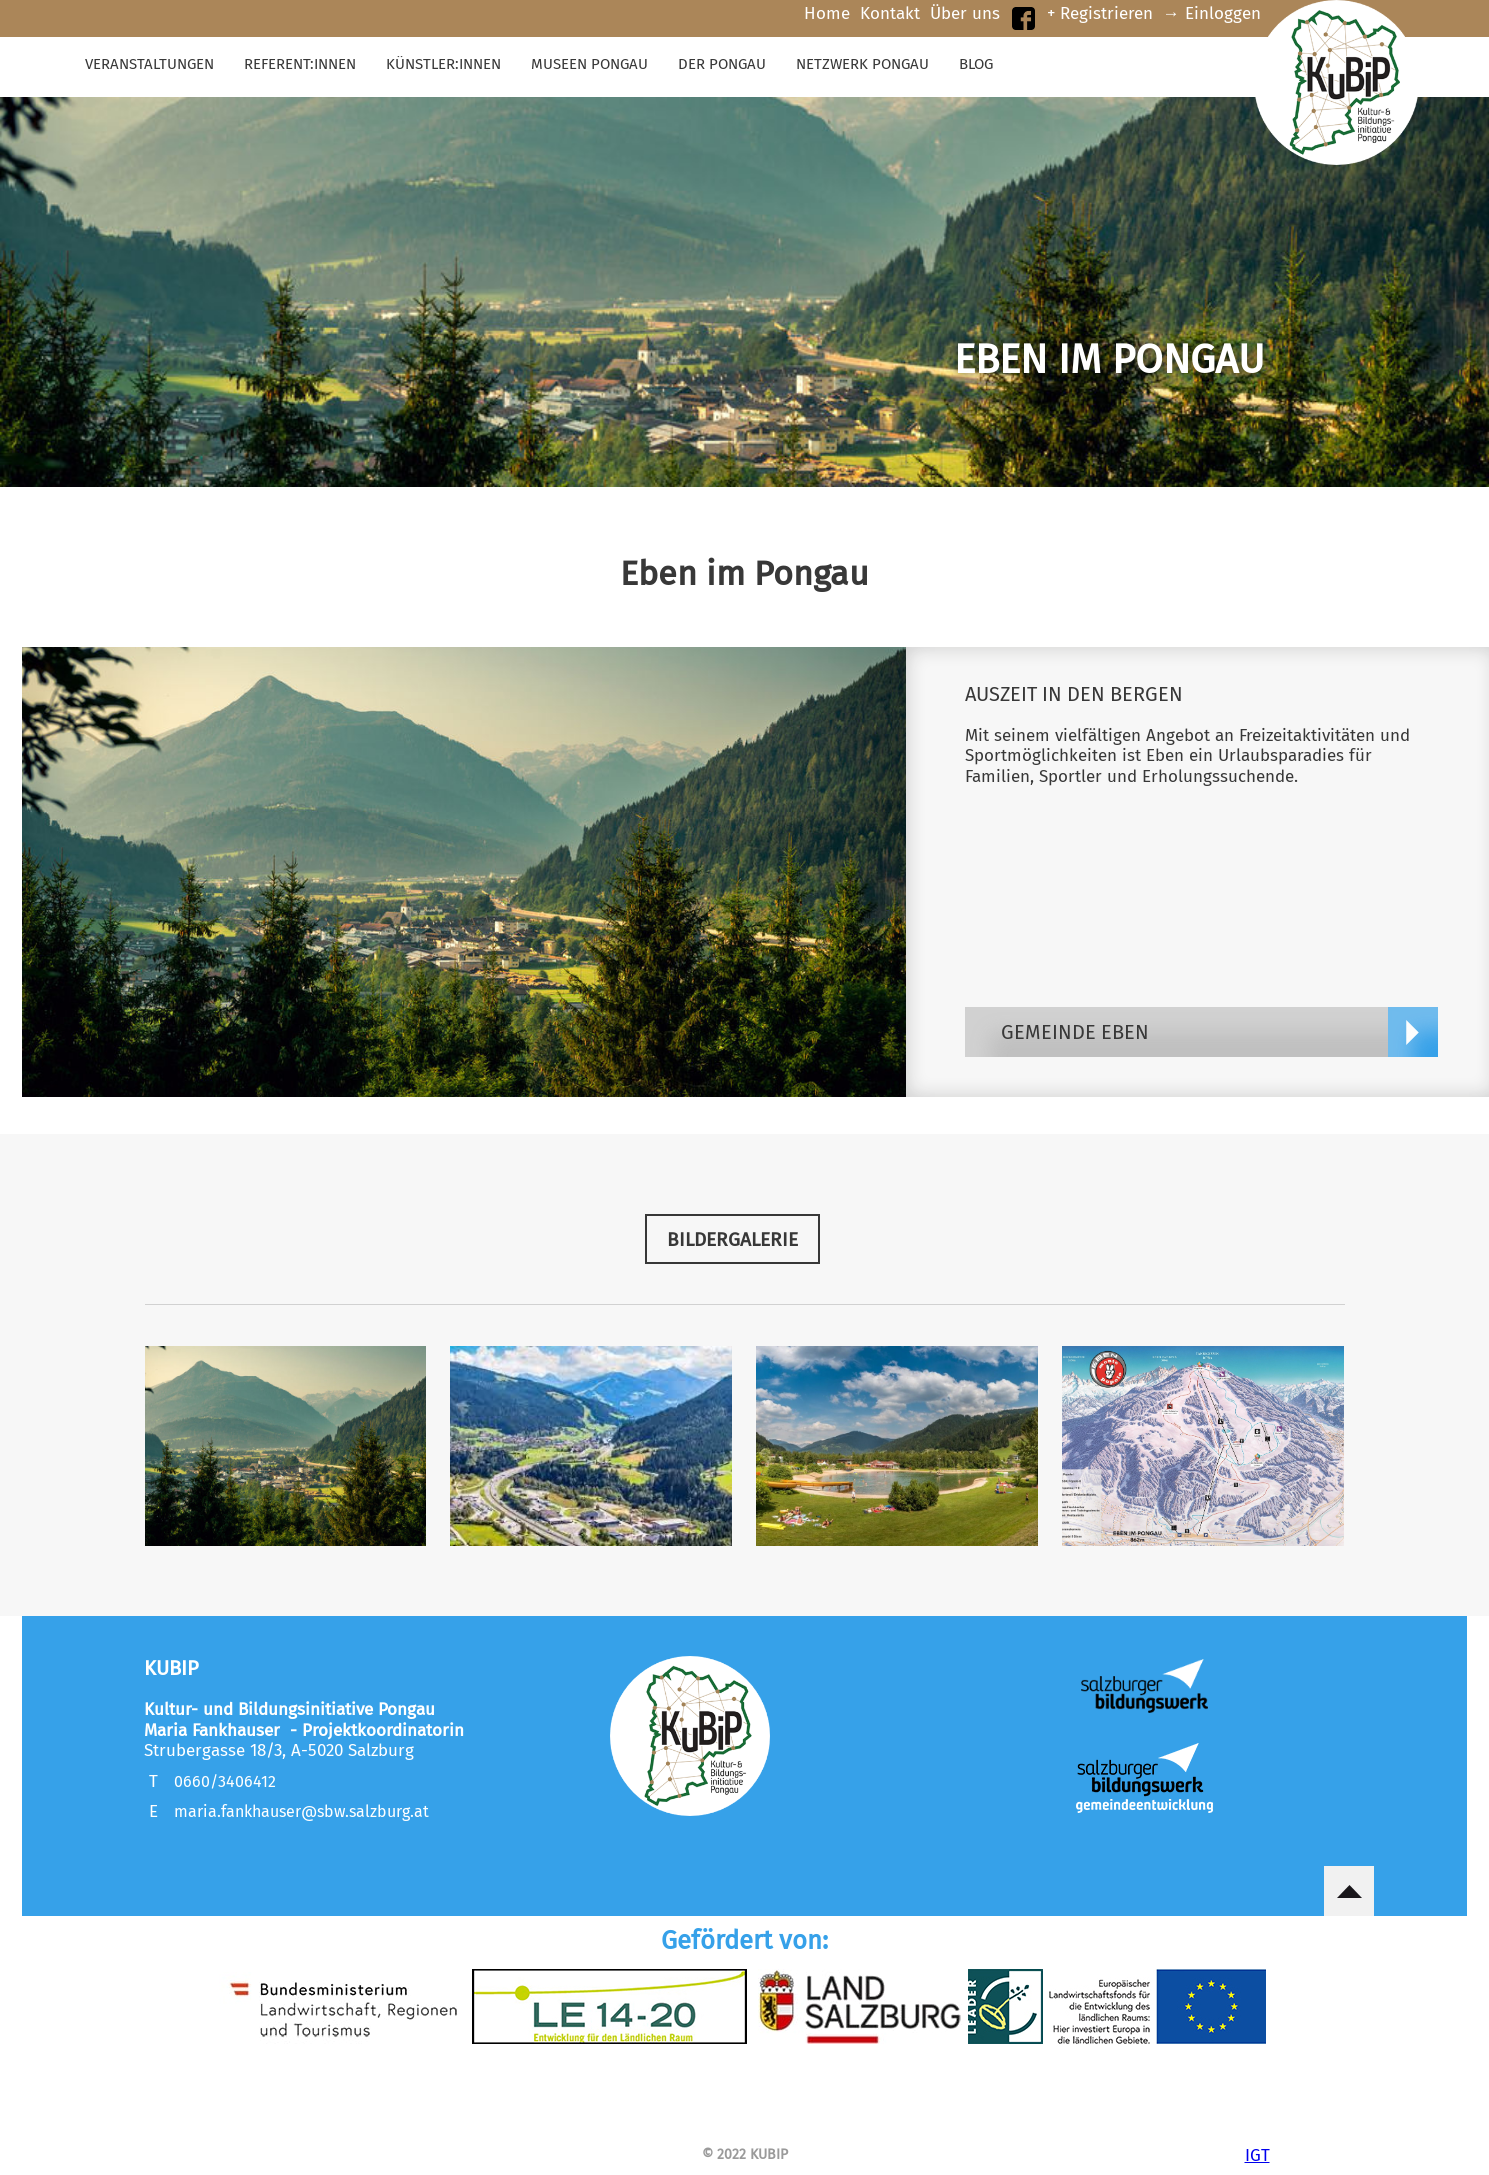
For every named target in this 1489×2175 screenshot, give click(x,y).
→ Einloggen (1212, 13)
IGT (1257, 2153)
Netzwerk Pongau (862, 64)
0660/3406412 (225, 1781)
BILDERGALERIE (732, 1239)
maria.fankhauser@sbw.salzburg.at (301, 1811)
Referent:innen (300, 64)
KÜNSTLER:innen (443, 64)
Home (827, 13)
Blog (976, 64)
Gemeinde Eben (1075, 1032)
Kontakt (890, 13)
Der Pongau (722, 64)
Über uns (965, 13)
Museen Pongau (589, 64)
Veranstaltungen (149, 64)
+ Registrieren (1100, 13)
